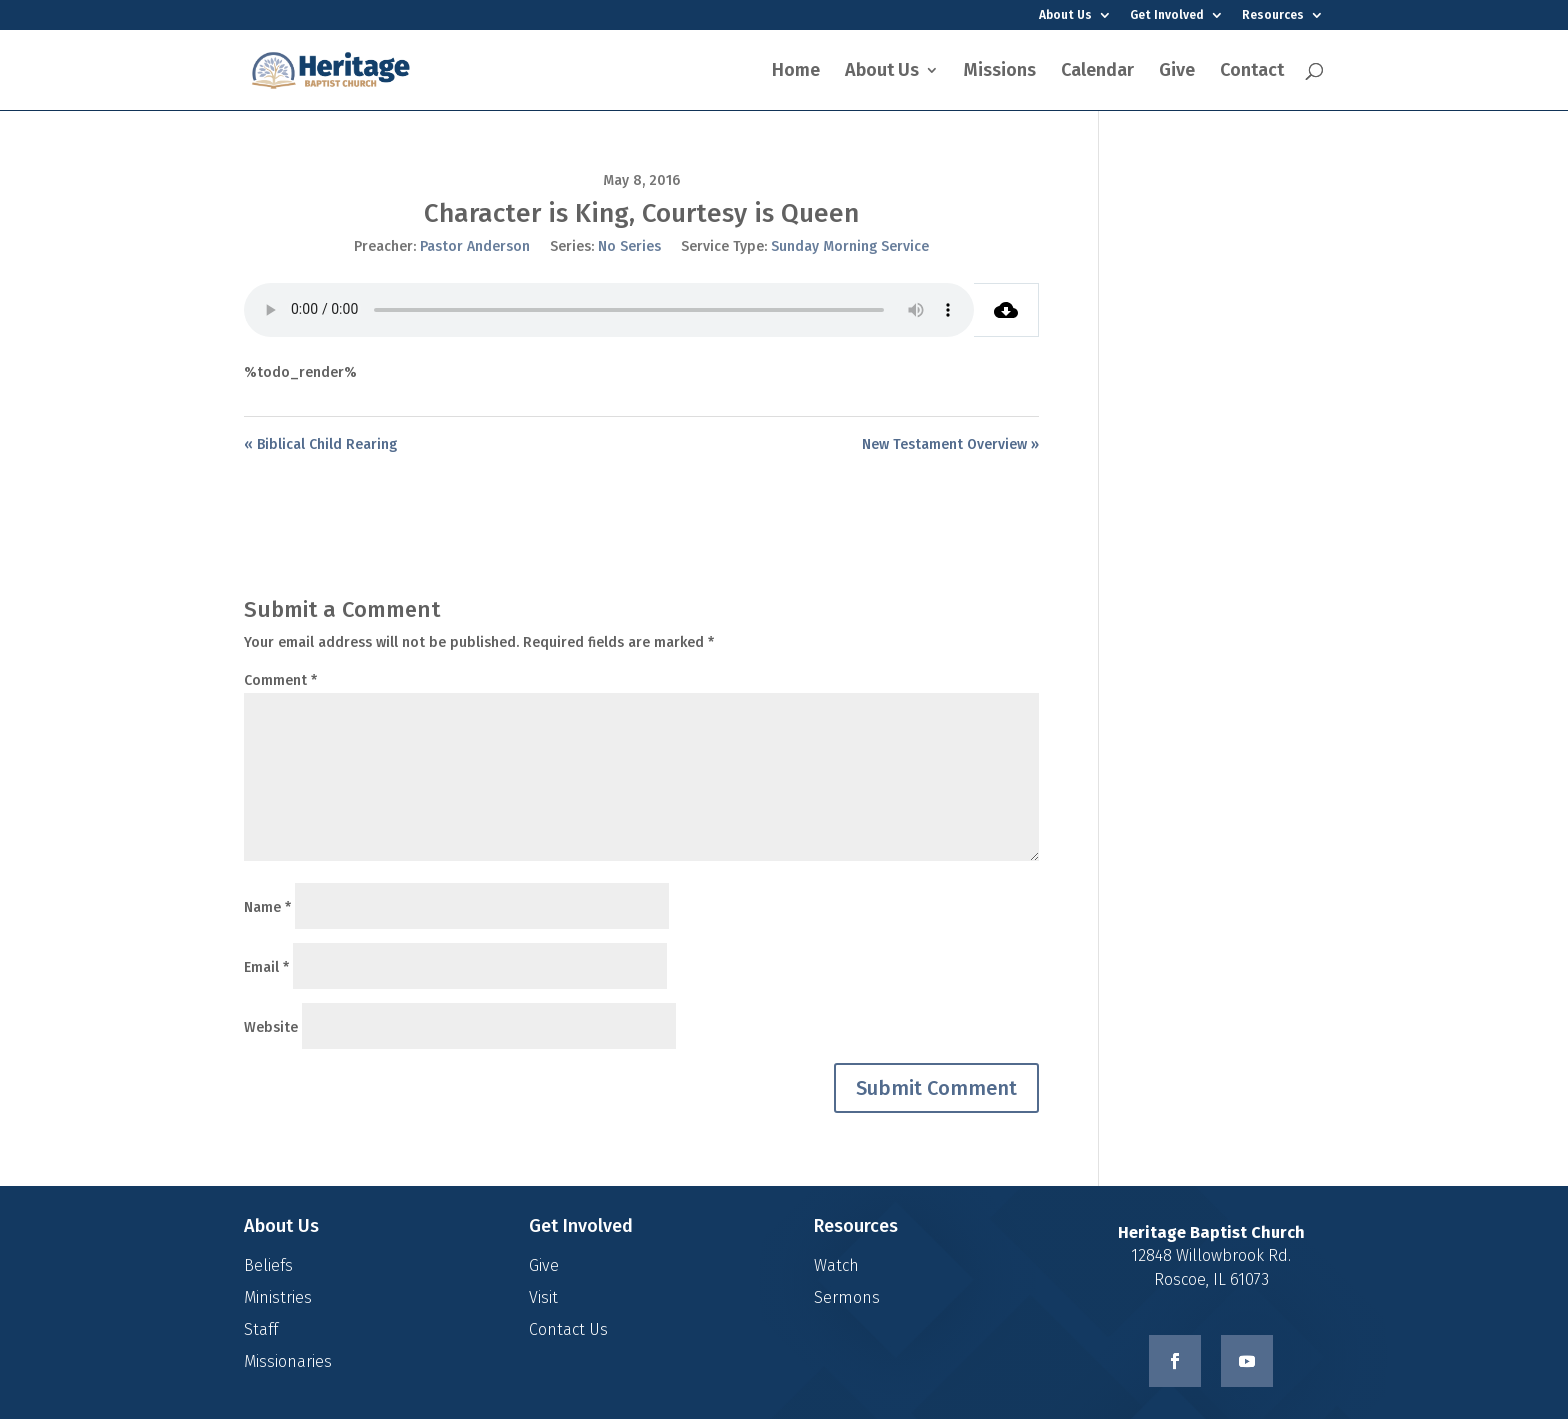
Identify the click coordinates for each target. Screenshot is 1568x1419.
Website (271, 1027)
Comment (280, 680)
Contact (1252, 72)
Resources (1273, 15)
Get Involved (1167, 15)
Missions (1000, 72)
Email (266, 967)
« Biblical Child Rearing (320, 444)
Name (267, 907)
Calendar (1097, 72)
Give (1177, 72)
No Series (629, 246)
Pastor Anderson (475, 246)
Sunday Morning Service (850, 246)
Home (796, 72)
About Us (1065, 15)
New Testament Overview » (950, 444)
